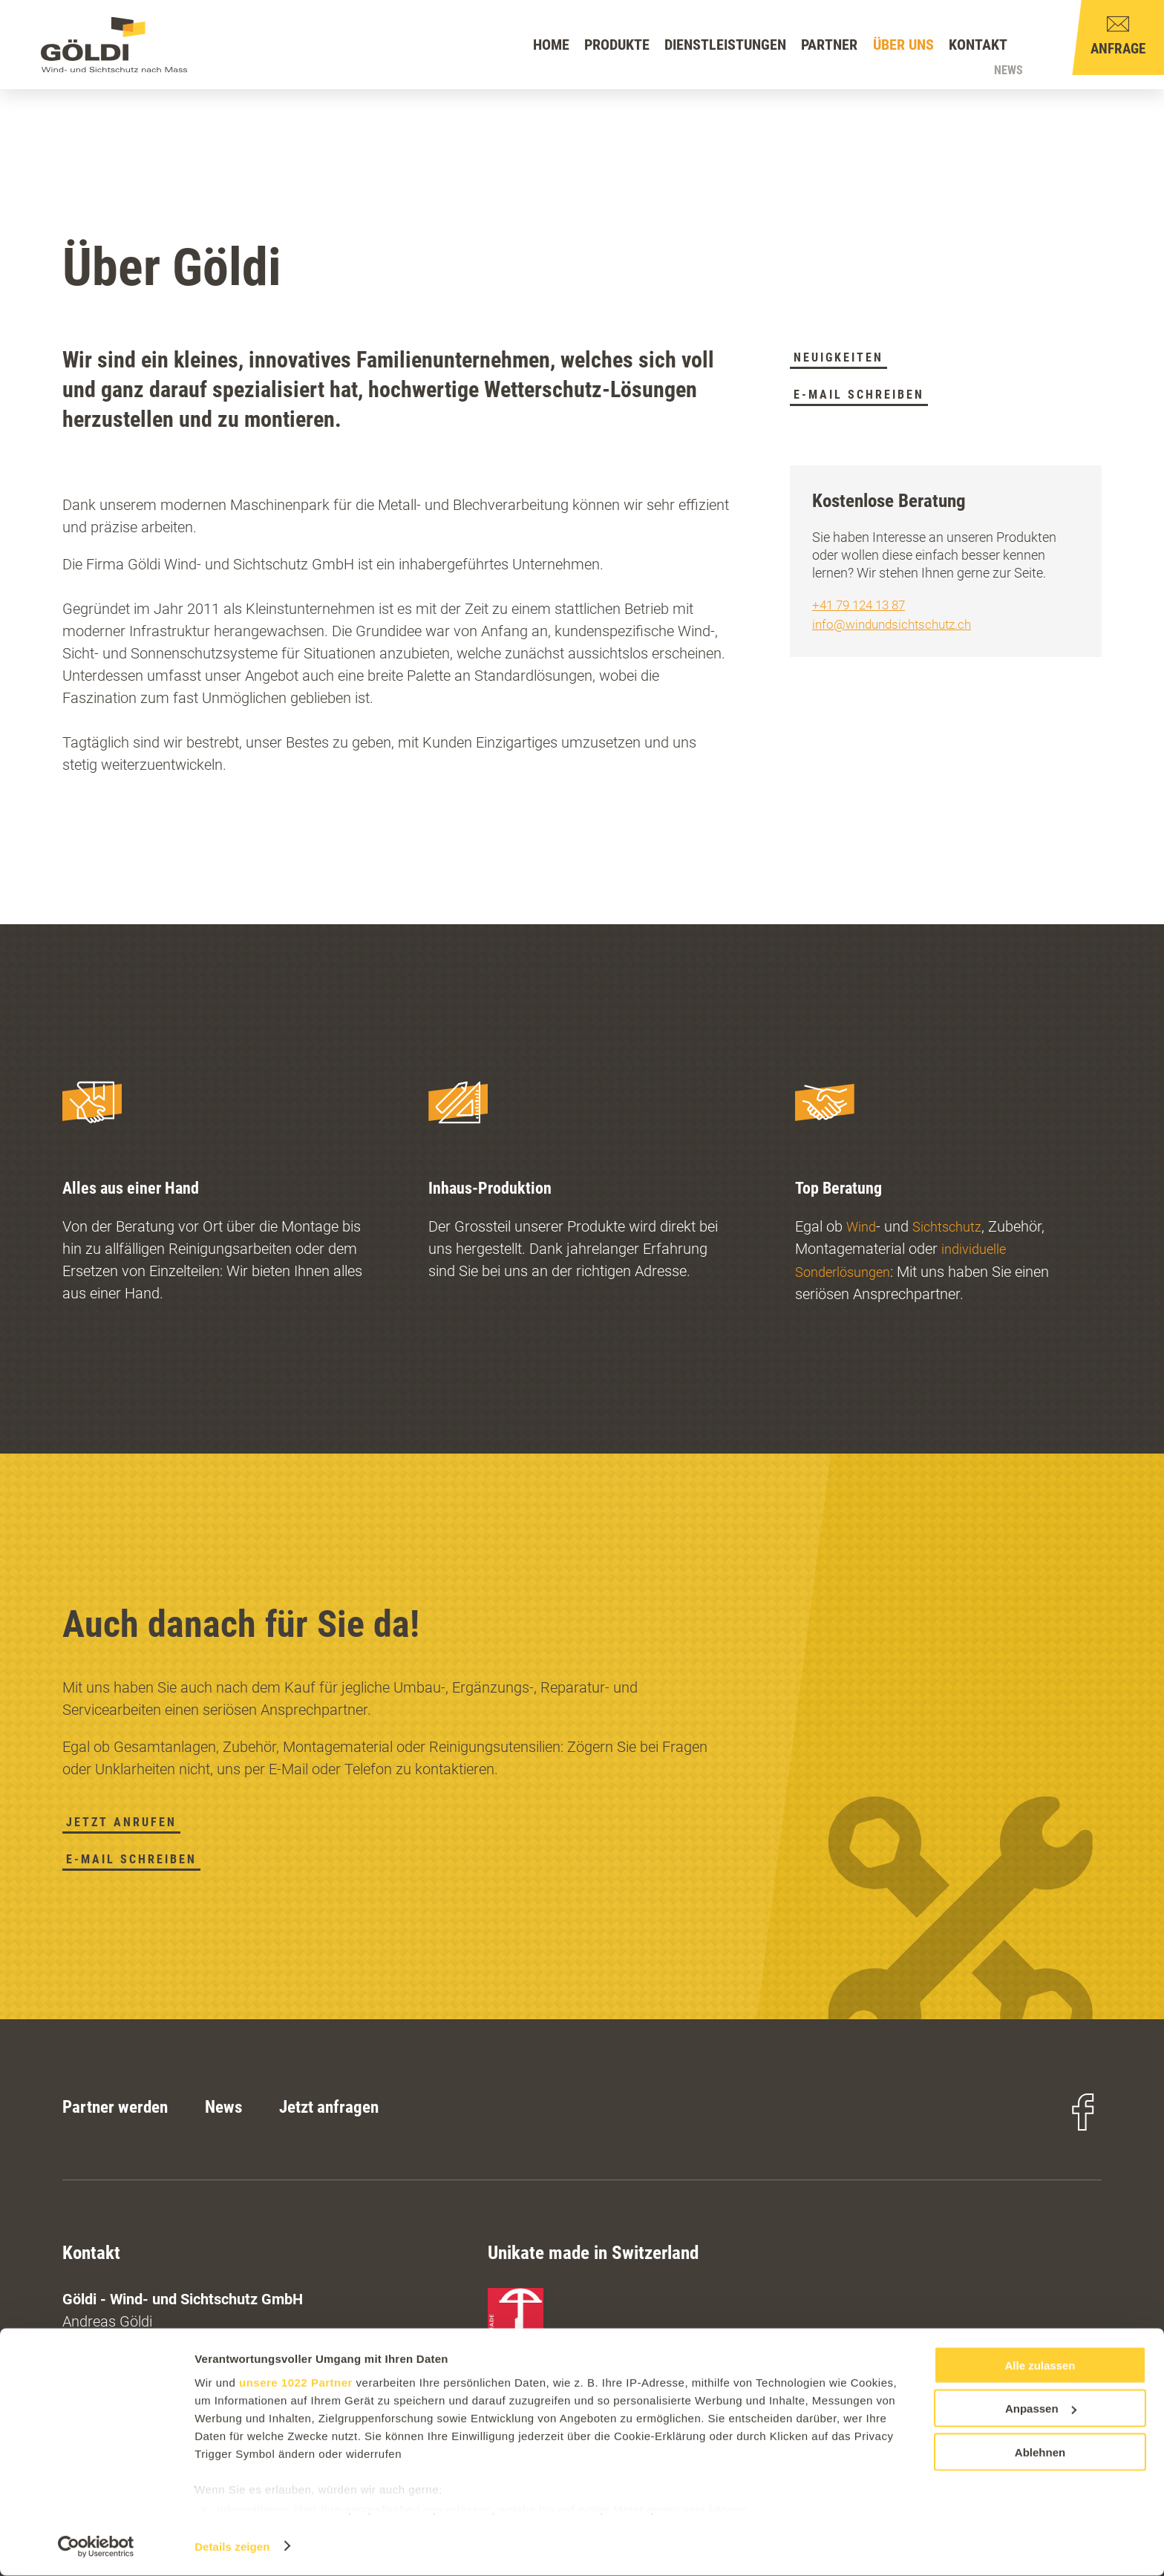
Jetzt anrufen (121, 1821)
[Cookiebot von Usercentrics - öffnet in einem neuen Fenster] (96, 2547)
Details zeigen (231, 2546)
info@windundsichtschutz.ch (896, 622)
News (1008, 70)
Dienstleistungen (715, 44)
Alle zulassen (1039, 2365)
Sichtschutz (952, 1226)
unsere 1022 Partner (296, 2382)
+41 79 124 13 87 (862, 604)
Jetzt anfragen (344, 2105)
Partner (822, 44)
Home (533, 44)
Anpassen (1040, 2409)
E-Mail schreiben (131, 1858)
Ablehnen (1040, 2452)
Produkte (602, 44)
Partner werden (119, 2105)
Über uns (899, 44)
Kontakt (978, 44)
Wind (862, 1226)
